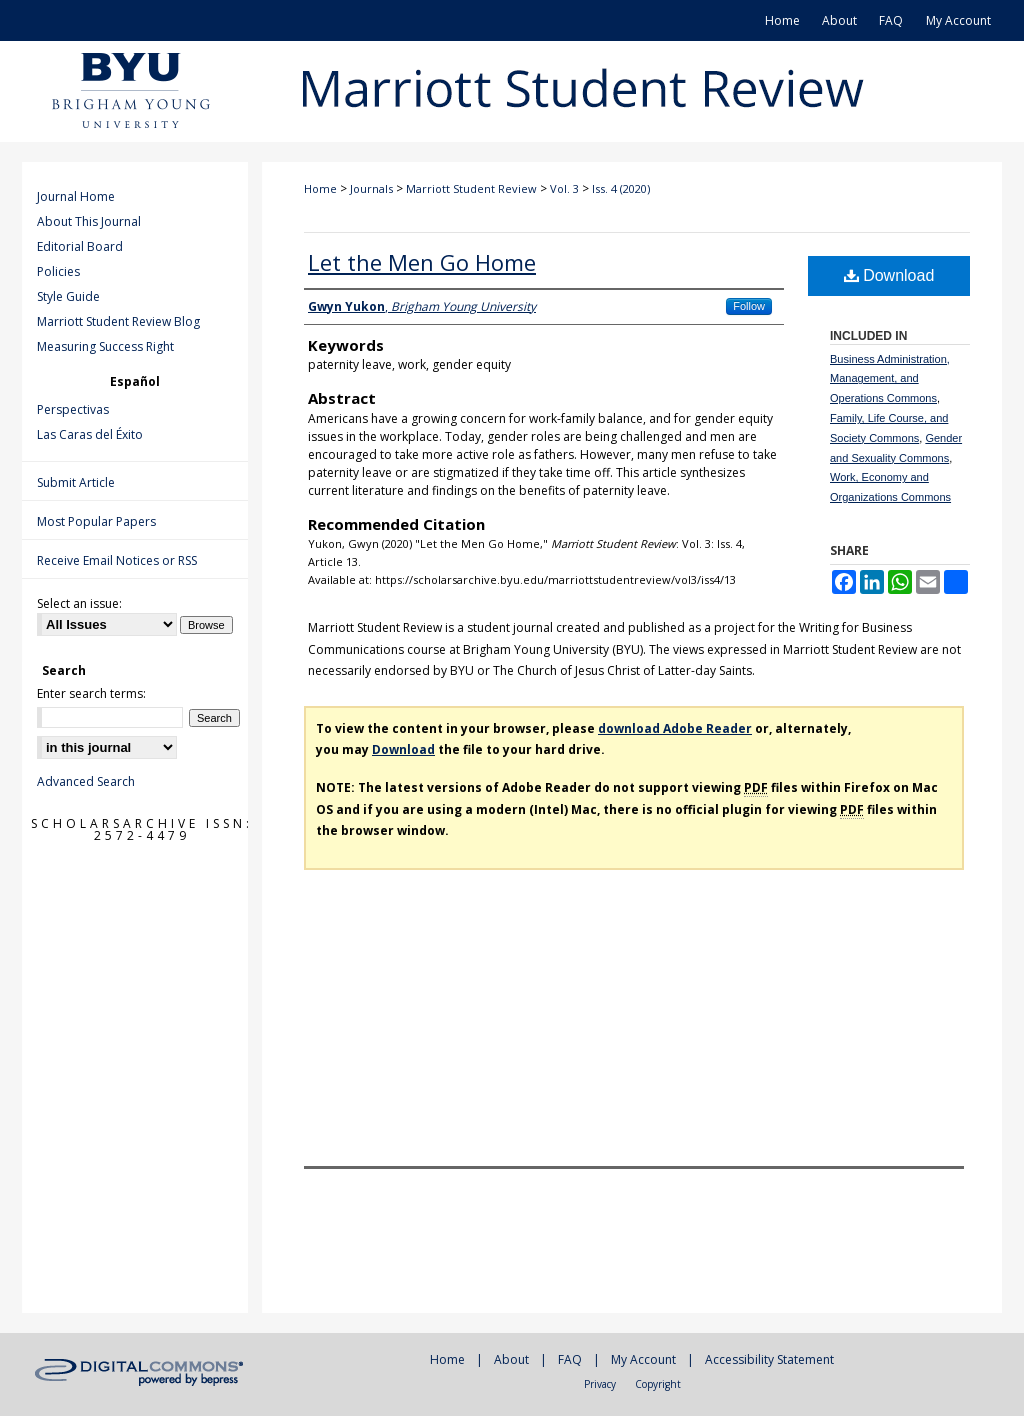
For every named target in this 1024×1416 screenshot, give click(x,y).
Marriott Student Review (471, 188)
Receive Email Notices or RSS (117, 560)
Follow (749, 306)
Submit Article (76, 482)
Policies (58, 271)
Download (889, 275)
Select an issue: (79, 603)
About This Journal (89, 221)
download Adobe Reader (675, 728)
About (511, 1359)
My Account (643, 1359)
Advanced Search (86, 781)
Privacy (600, 1384)
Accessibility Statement (769, 1359)
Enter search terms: (91, 693)
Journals (371, 188)
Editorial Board (80, 246)
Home (320, 188)
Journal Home (76, 196)
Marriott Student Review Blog (118, 321)
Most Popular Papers (96, 521)
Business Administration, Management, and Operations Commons (890, 379)
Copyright (658, 1384)
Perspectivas (73, 409)
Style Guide (68, 296)
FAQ (570, 1359)
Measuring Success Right (105, 346)
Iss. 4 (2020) (621, 188)
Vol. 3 (564, 188)
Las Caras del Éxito (90, 434)
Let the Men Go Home (422, 262)
